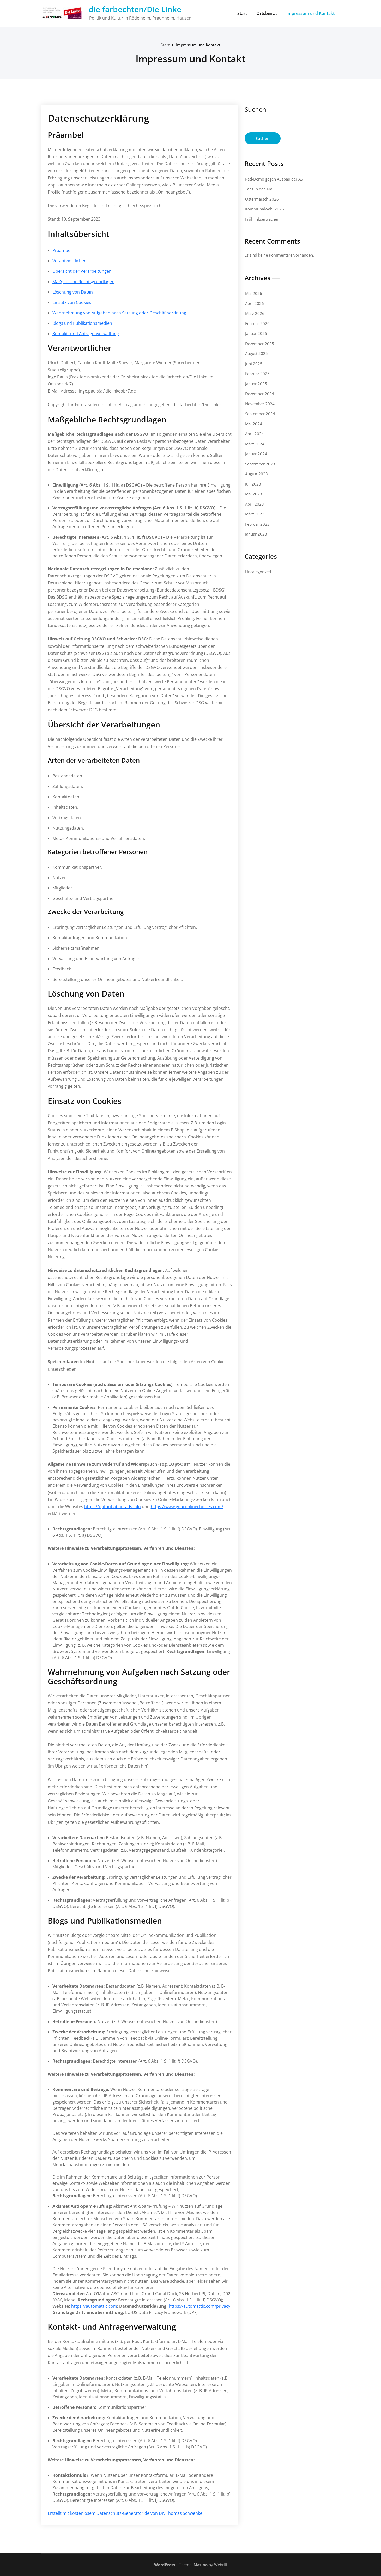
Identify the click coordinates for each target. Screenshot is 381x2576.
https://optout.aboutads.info (112, 1506)
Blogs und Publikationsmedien (82, 323)
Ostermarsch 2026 (262, 199)
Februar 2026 (257, 323)
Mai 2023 (253, 493)
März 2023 (254, 514)
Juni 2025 (253, 363)
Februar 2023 (257, 524)
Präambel (61, 250)
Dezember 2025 (259, 343)
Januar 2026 (256, 333)
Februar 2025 (257, 373)
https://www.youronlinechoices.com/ (187, 1506)
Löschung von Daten (72, 292)
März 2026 (254, 313)
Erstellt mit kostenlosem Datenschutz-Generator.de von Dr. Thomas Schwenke (125, 2513)
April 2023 (254, 504)
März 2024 (254, 443)
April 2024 (254, 433)
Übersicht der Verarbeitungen (82, 271)
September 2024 (260, 413)
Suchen (255, 109)
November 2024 (260, 403)
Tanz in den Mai (259, 188)
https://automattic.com (94, 2306)
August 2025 (256, 353)
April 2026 (254, 303)
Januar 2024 (256, 453)
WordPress (164, 2564)
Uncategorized (258, 571)
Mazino (200, 2564)
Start (242, 13)
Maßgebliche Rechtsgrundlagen (83, 281)
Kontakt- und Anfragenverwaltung (85, 334)
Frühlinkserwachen (262, 219)
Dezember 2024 (259, 393)
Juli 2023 (253, 484)
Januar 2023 (256, 534)
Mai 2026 (253, 293)
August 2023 (256, 473)
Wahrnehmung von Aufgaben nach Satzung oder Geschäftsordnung (119, 313)
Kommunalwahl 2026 (264, 208)
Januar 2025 (256, 383)
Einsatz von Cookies (71, 302)
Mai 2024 (253, 423)
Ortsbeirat (266, 13)
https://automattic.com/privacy (199, 2306)
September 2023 (260, 463)
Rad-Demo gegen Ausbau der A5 (274, 179)
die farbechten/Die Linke (135, 9)
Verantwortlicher (69, 261)
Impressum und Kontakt (310, 13)
